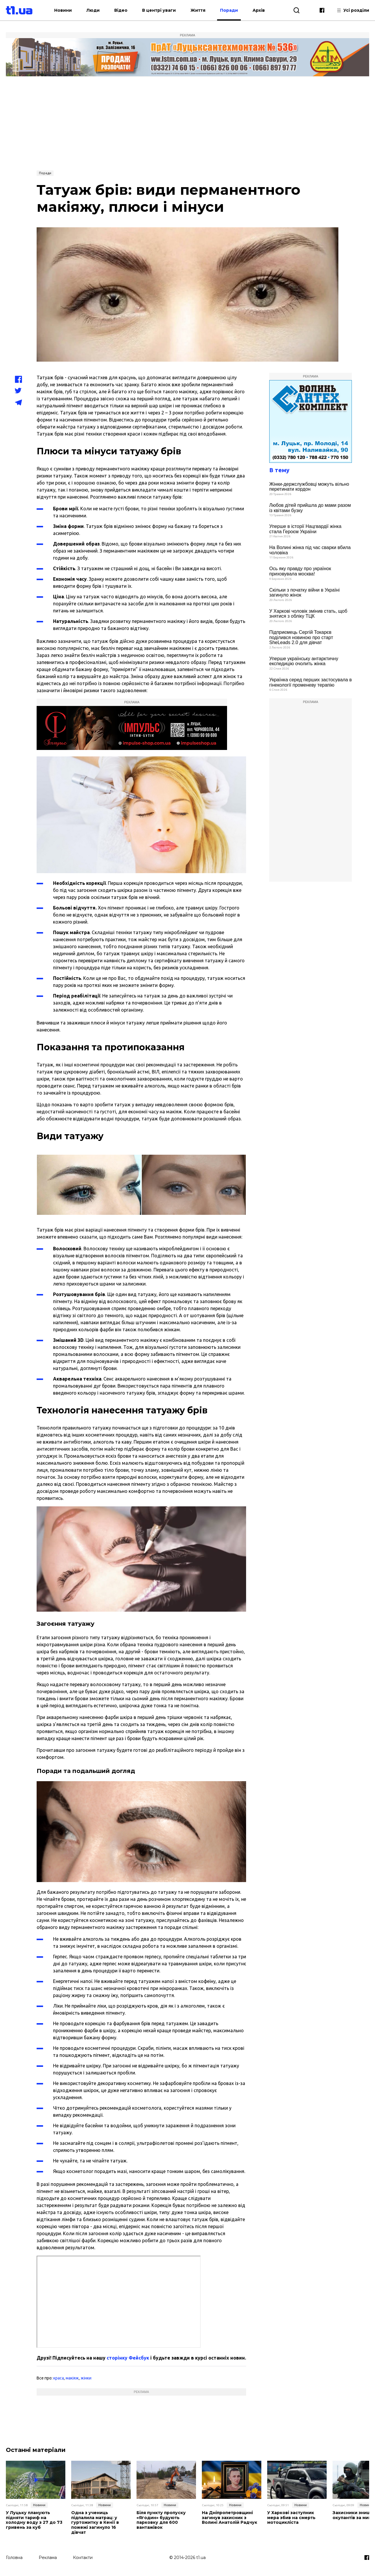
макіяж (72, 2378)
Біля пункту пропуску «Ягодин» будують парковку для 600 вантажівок (161, 2520)
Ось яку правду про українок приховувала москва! (300, 571)
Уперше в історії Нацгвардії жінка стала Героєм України (305, 529)
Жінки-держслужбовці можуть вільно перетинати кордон (309, 487)
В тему (279, 470)
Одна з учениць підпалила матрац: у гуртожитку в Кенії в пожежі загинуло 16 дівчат (95, 2522)
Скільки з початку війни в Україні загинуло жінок (304, 592)
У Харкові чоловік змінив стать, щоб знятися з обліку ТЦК (308, 614)
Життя (198, 10)
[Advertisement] (187, 123)
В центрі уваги (159, 10)
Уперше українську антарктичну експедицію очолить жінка (303, 661)
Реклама (48, 2557)
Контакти (83, 2557)
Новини (63, 10)
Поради (229, 10)
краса (58, 2378)
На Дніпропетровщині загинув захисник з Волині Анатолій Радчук (229, 2517)
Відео (121, 10)
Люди (93, 10)
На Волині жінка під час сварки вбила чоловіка (310, 550)
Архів (259, 10)
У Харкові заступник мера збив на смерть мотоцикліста (291, 2517)
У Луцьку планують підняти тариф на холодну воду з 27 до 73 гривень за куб (34, 2520)
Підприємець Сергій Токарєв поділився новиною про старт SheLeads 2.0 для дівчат (301, 637)
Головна (14, 2557)
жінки (86, 2378)
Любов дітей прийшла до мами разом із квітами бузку (310, 508)
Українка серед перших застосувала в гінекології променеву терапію (310, 682)
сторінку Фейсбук (128, 2357)
